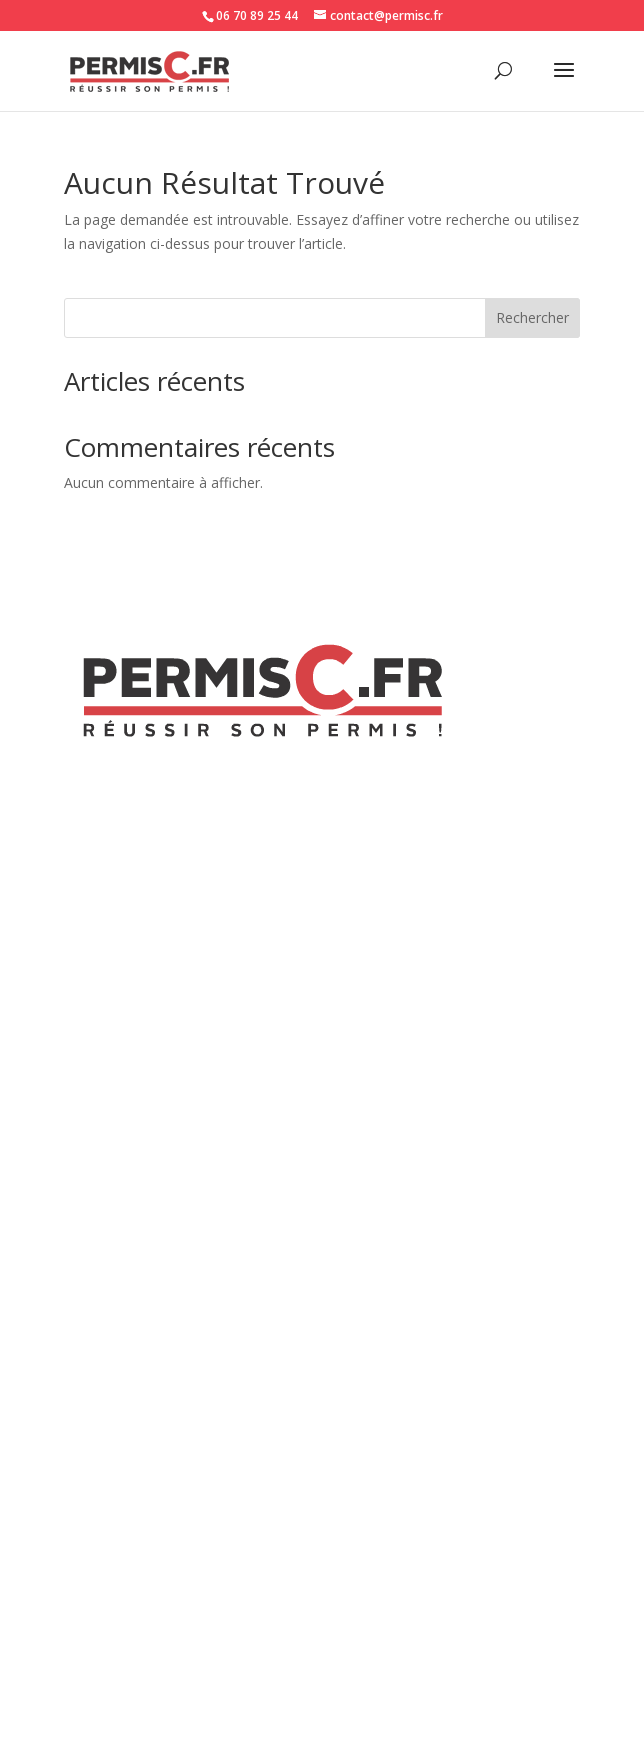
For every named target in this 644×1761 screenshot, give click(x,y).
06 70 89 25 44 (257, 15)
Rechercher (532, 317)
